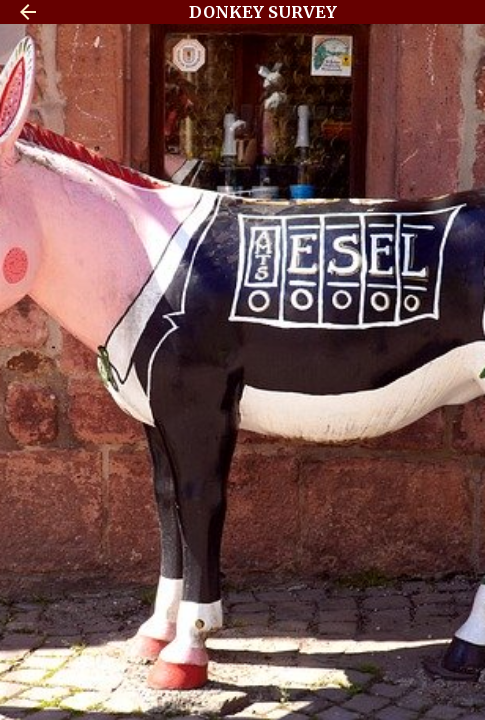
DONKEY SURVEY (263, 12)
